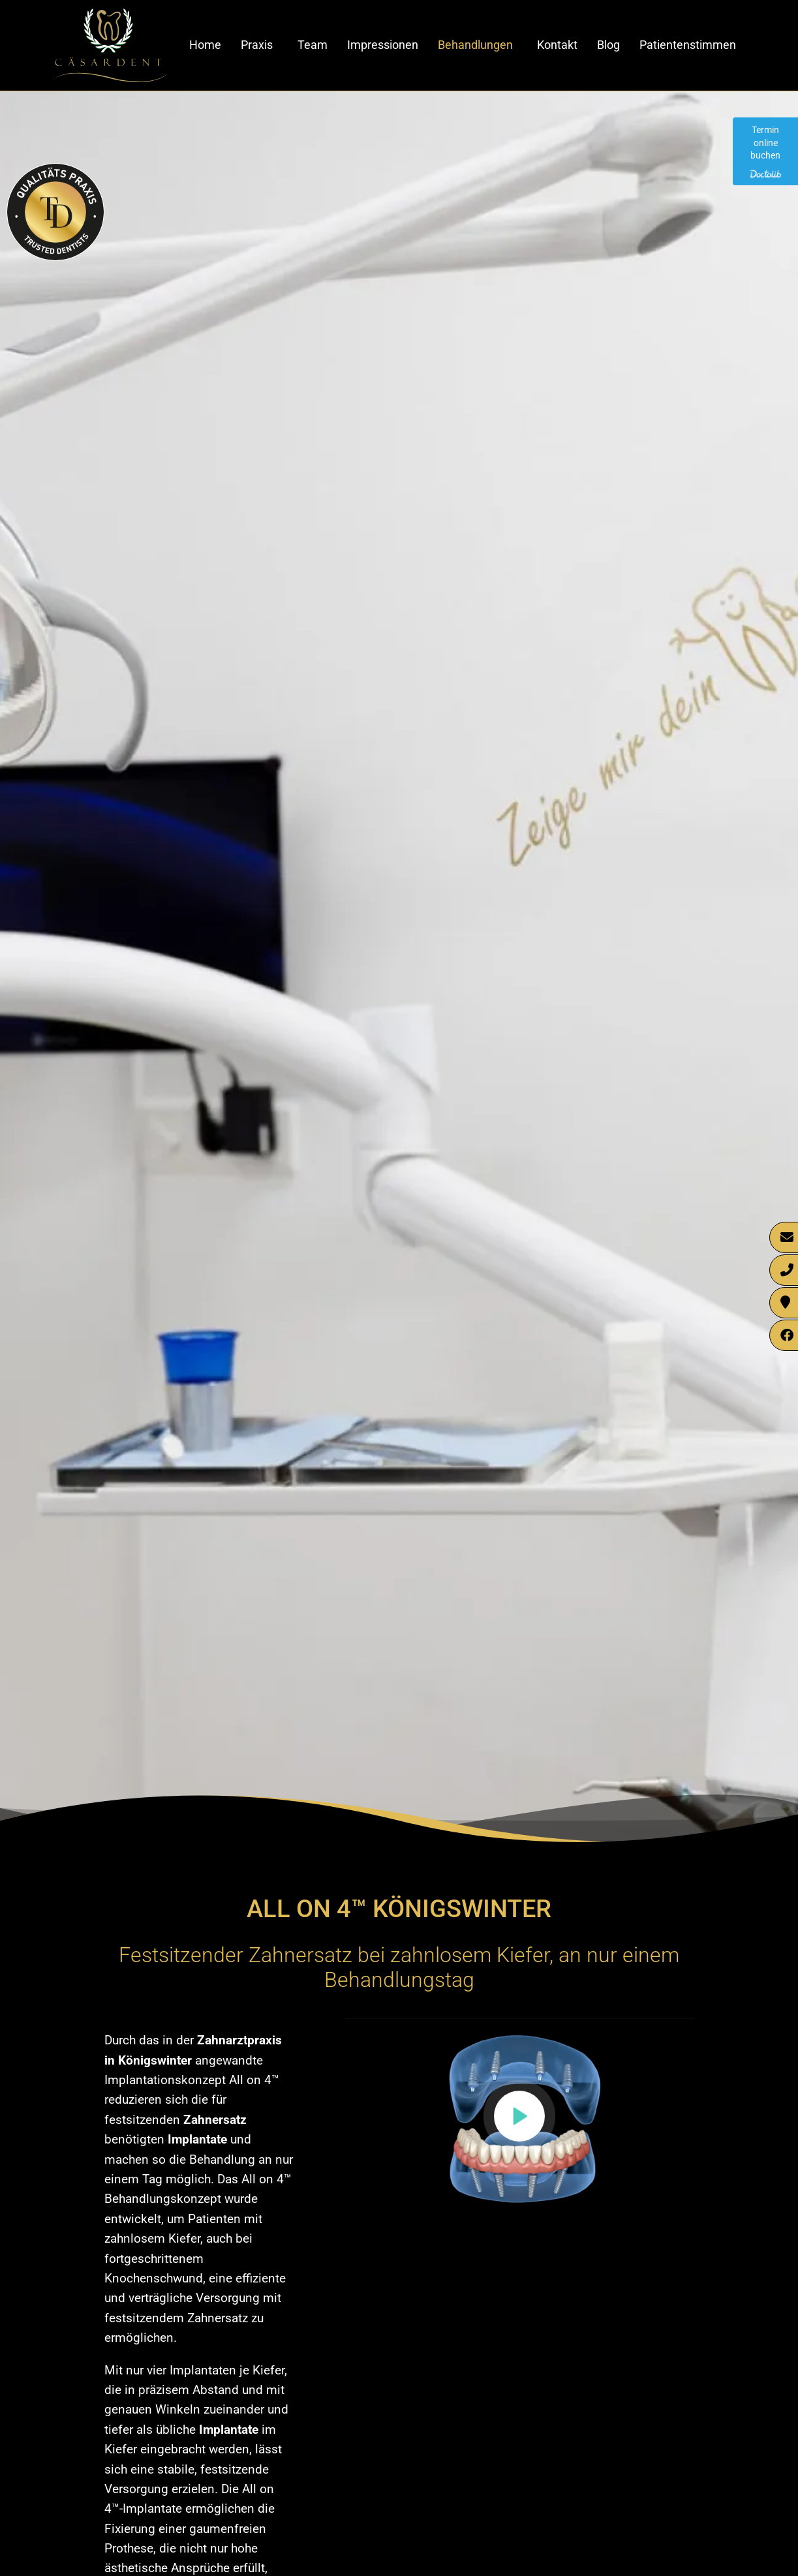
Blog (608, 45)
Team (313, 45)
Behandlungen (475, 45)
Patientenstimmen (687, 45)
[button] (519, 2116)
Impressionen (382, 45)
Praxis (257, 45)
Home (205, 45)
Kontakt (557, 45)
